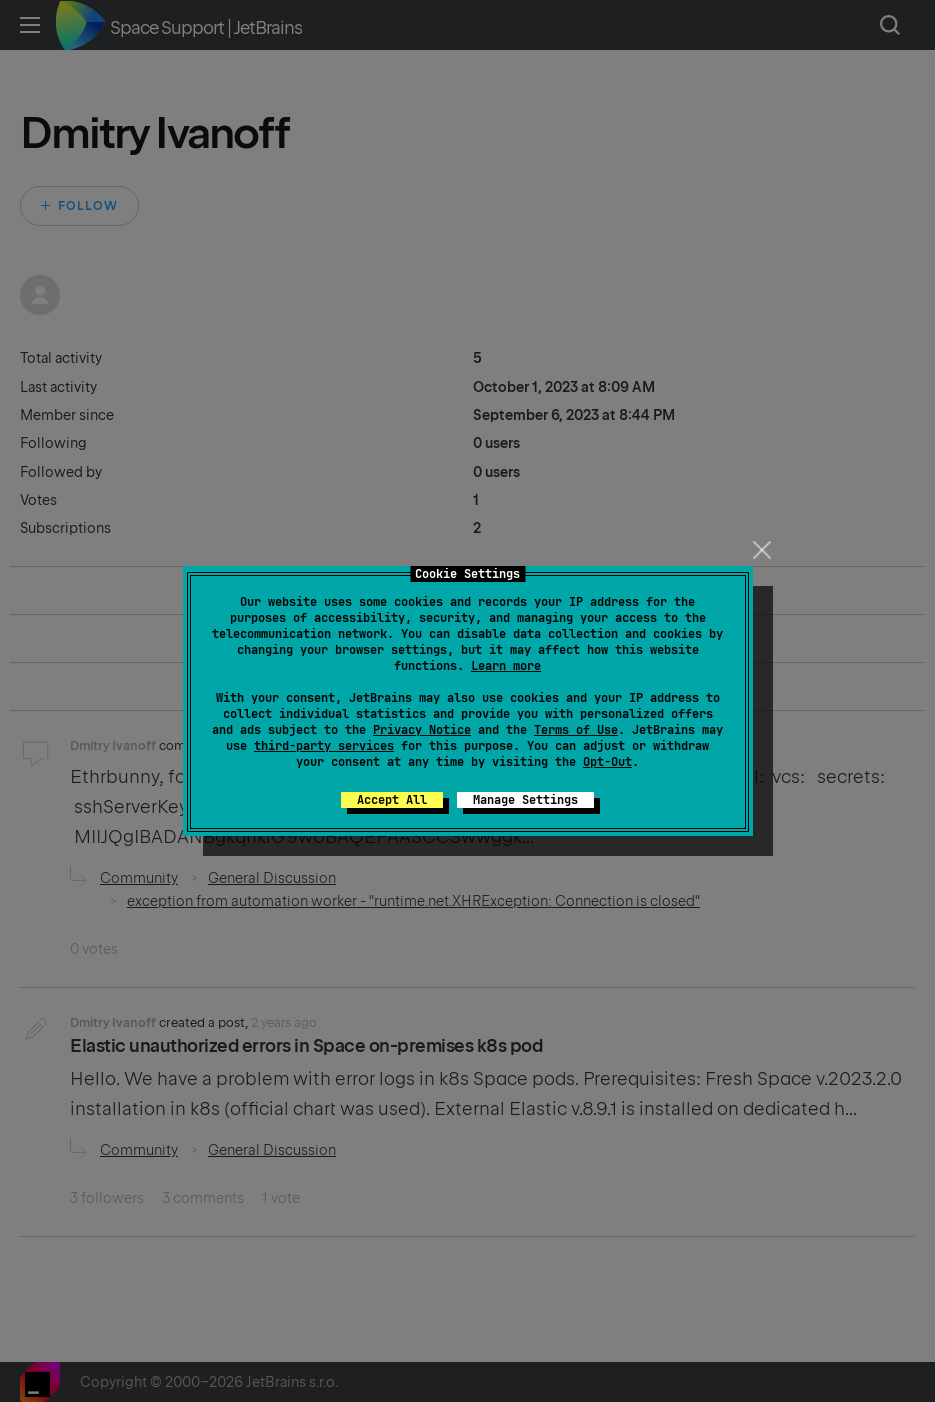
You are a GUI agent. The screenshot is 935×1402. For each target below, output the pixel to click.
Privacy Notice (422, 730)
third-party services (324, 746)
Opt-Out (607, 762)
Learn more (506, 666)
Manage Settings (525, 800)
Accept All (392, 800)
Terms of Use (576, 730)
